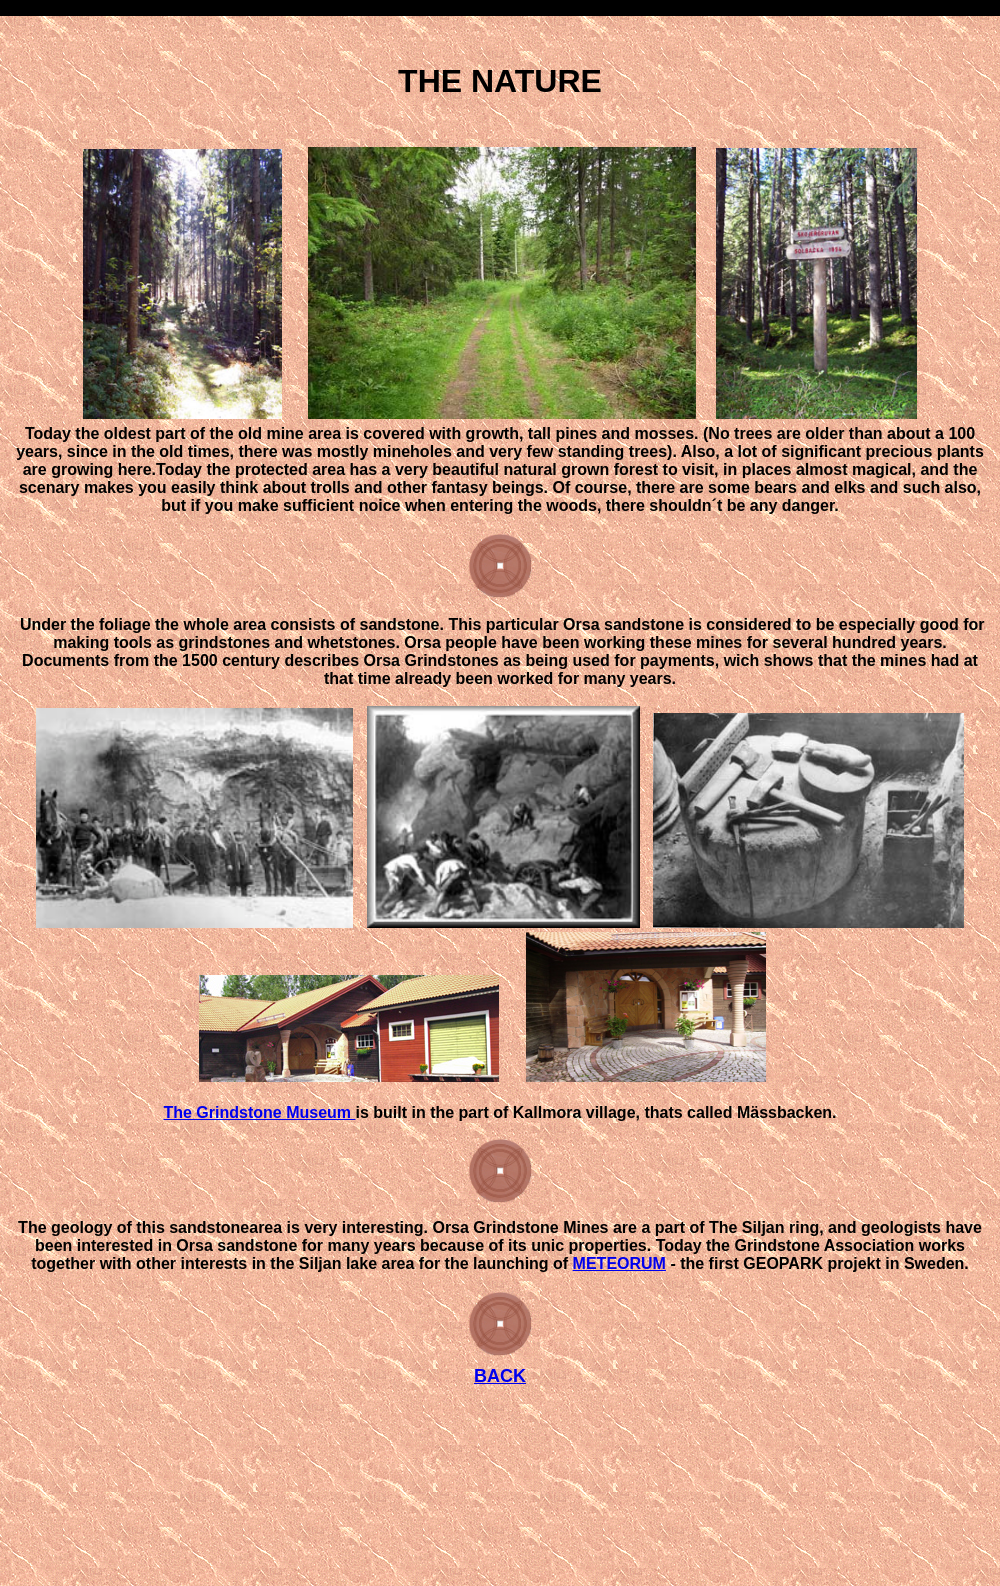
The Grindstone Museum (259, 1112)
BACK (500, 1376)
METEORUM (619, 1263)
